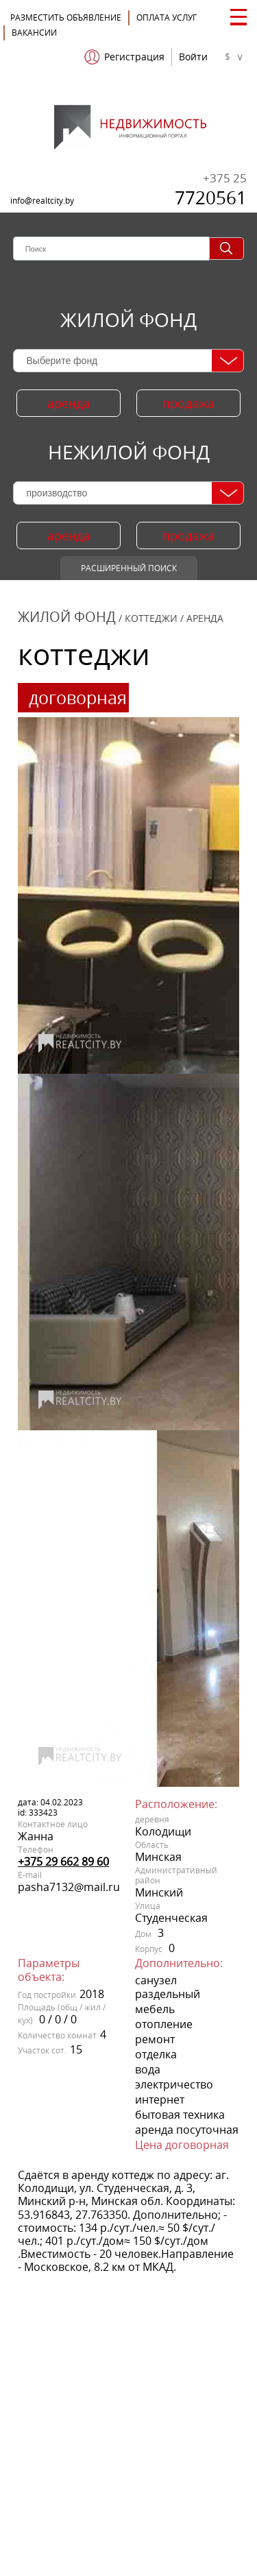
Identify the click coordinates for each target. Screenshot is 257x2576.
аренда (68, 403)
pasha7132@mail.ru (69, 1887)
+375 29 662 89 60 (63, 1861)
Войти (193, 57)
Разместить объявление (65, 17)
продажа (188, 403)
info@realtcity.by (42, 200)
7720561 (211, 190)
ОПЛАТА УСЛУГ (166, 17)
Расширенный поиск (129, 568)
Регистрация (134, 57)
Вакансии (34, 32)
